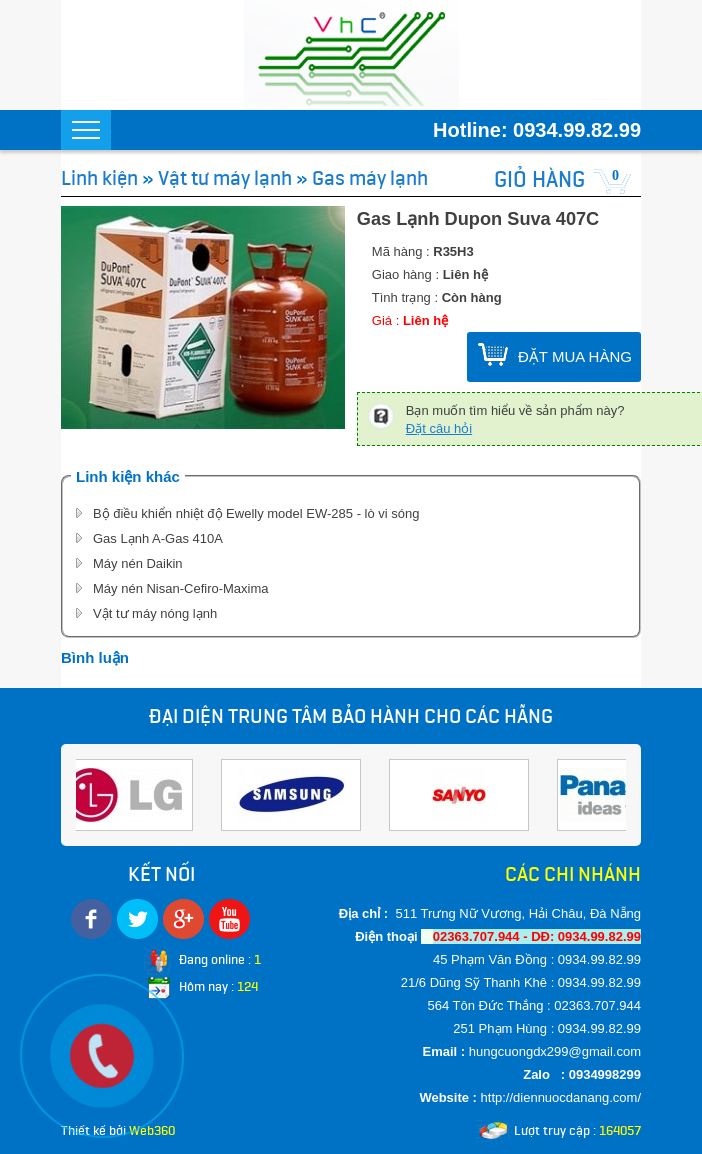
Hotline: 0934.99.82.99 (537, 130)
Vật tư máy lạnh (225, 178)
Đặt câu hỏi (439, 428)
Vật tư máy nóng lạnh (155, 613)
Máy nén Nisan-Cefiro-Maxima (181, 588)
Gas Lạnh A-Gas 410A (158, 538)
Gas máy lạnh (370, 178)
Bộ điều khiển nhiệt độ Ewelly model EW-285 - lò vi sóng (256, 513)
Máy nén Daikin (138, 563)
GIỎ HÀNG (539, 179)
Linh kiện (99, 178)
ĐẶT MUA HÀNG (575, 356)
